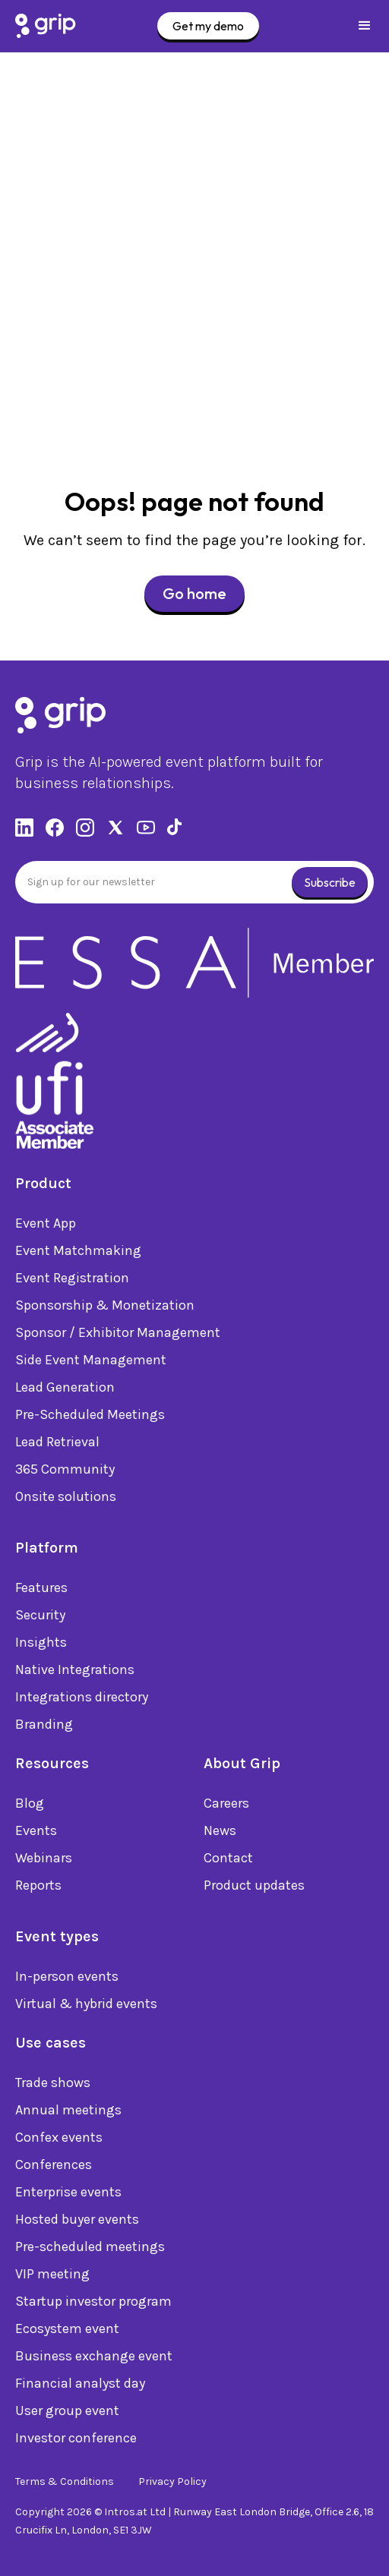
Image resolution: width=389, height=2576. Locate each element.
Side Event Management (90, 1362)
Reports (38, 1888)
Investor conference (76, 2441)
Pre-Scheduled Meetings (90, 1417)
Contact (228, 1860)
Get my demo (208, 25)
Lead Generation (65, 1390)
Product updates (254, 1888)
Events (36, 1833)
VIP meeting (52, 2277)
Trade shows (52, 2085)
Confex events (59, 2140)
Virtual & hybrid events (86, 2006)
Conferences (53, 2167)
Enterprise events (68, 2195)
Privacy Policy (172, 2481)
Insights (41, 1645)
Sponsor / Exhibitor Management (117, 1335)
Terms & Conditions (64, 2481)
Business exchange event (93, 2359)
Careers (226, 1806)
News (220, 1833)
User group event (67, 2413)
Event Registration (72, 1280)
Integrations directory (81, 1700)
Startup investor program (93, 2304)
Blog (29, 1806)
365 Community (65, 1472)
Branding (44, 1727)
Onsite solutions (65, 1499)
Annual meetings (68, 2113)
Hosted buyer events (77, 2222)
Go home (194, 593)
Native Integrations (74, 1672)
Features (41, 1590)
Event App (45, 1226)
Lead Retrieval (57, 1444)
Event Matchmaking (78, 1253)
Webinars (43, 1860)
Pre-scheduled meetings (90, 2249)
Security (40, 1618)
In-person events (67, 1979)
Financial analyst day (80, 2386)
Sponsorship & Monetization (104, 1308)
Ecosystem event (67, 2331)
